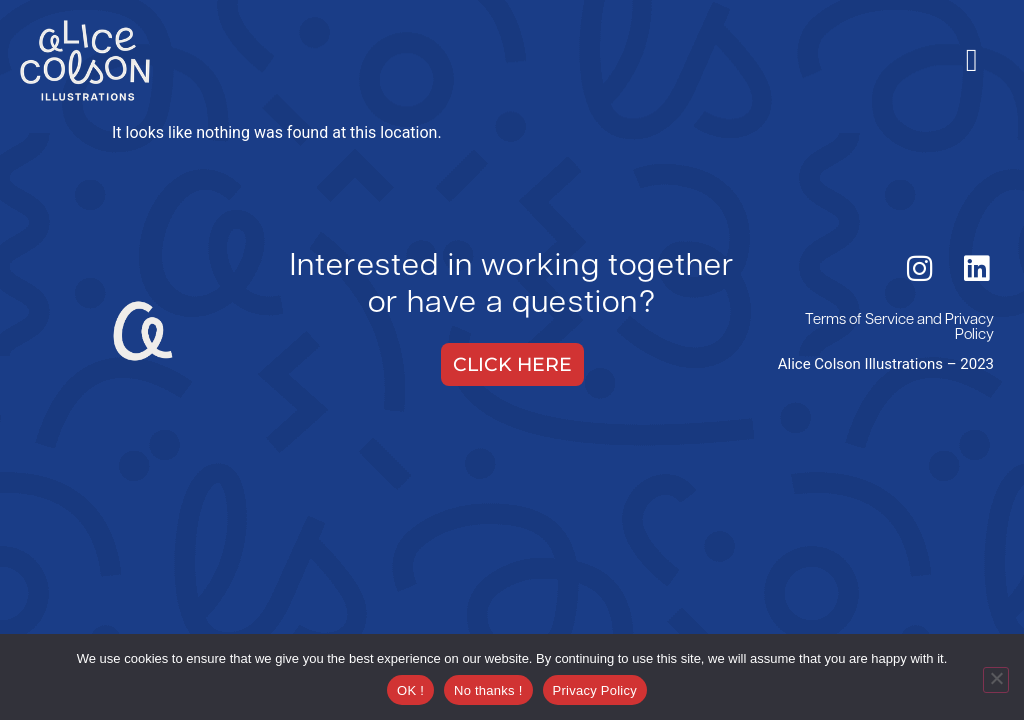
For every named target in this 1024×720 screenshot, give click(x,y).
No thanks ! (488, 690)
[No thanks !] (996, 680)
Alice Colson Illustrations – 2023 (886, 364)
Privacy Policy (969, 328)
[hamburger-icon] (971, 60)
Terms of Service (859, 320)
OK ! (410, 690)
